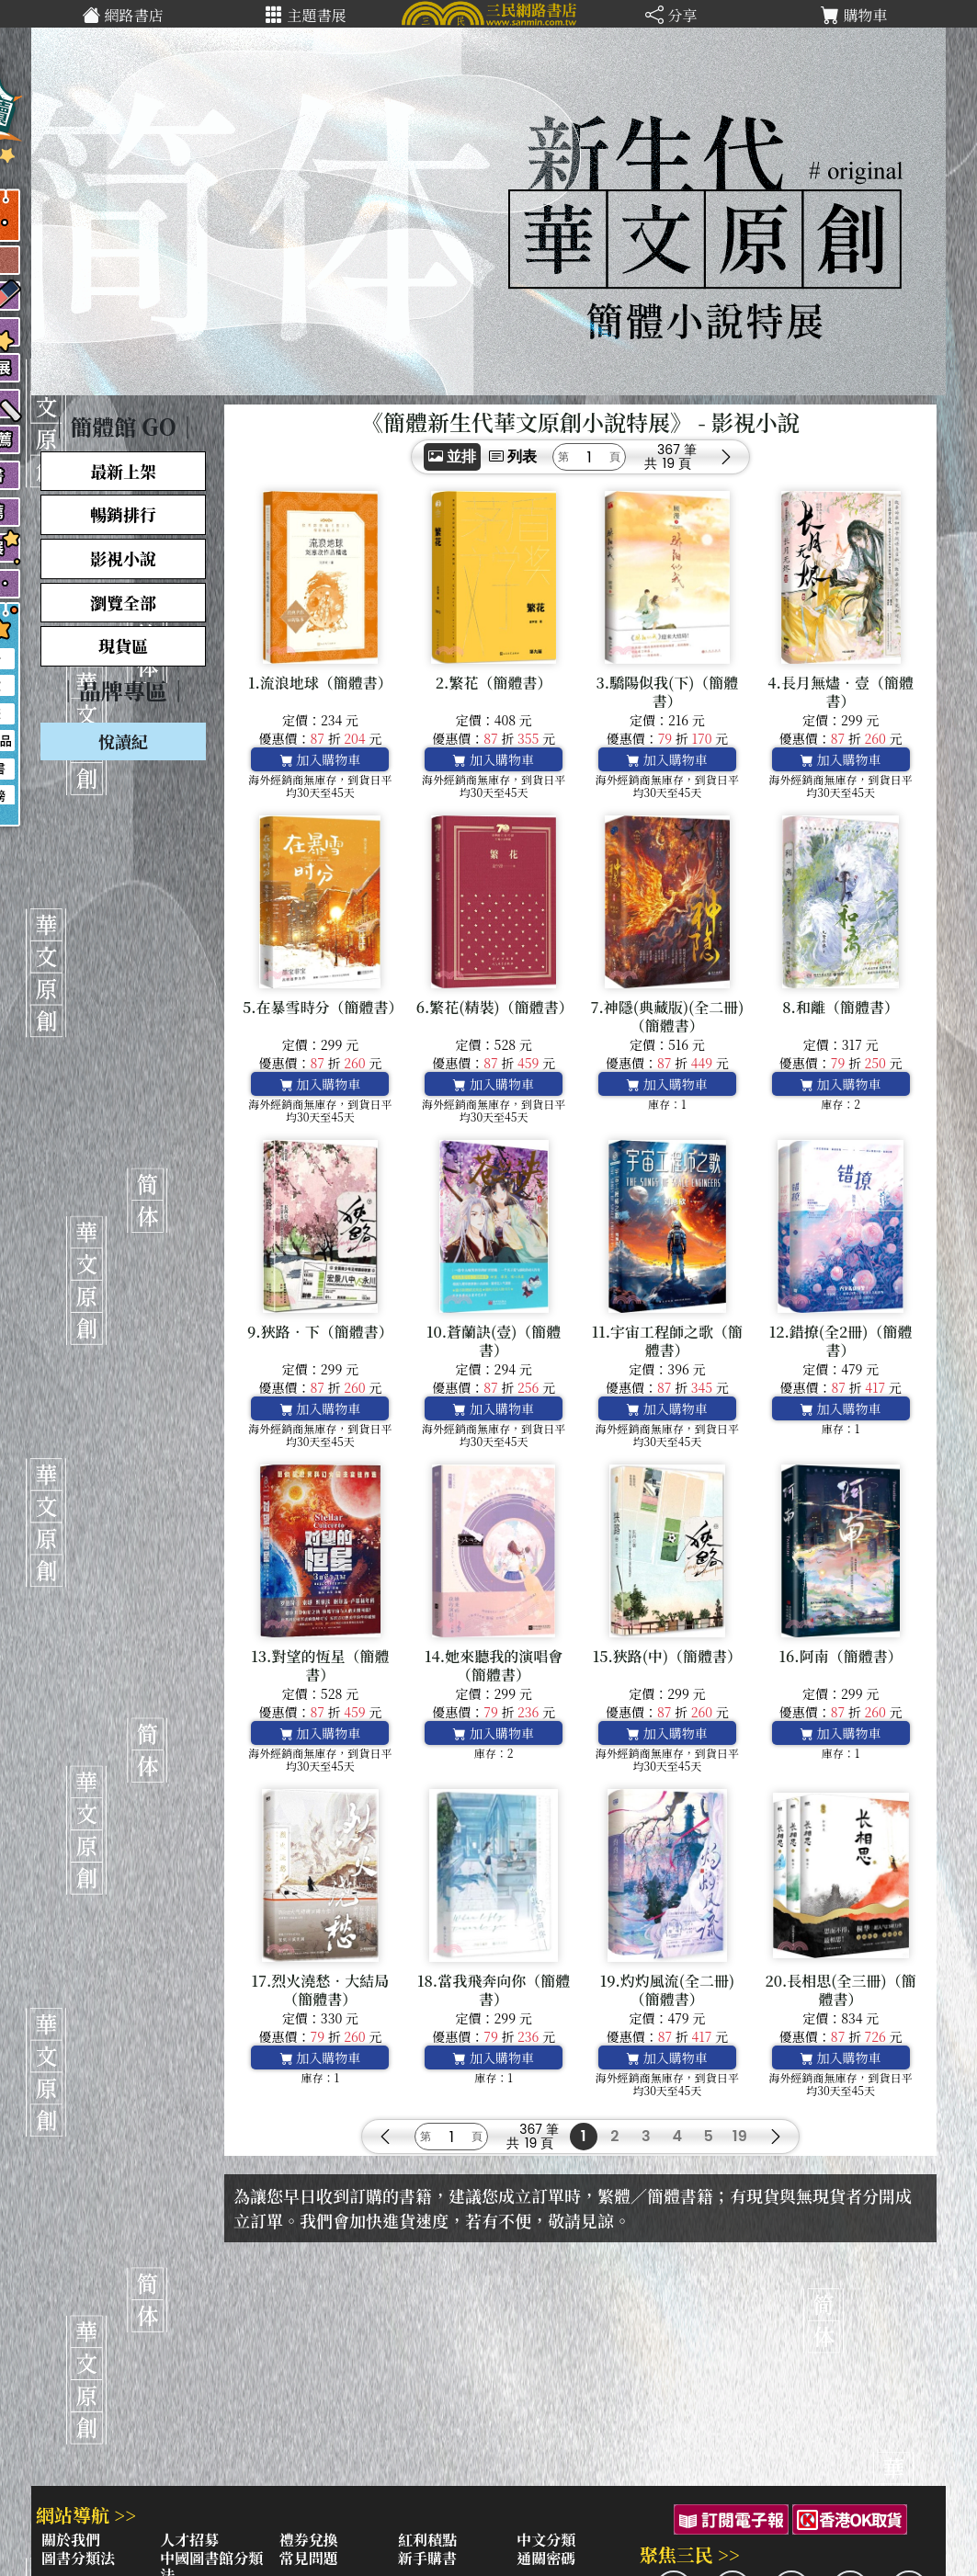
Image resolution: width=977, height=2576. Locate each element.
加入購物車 (320, 759)
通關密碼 (546, 2558)
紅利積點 (427, 2539)
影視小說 (123, 558)
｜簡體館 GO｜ (123, 426)
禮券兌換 (308, 2539)
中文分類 (546, 2539)
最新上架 (123, 471)
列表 (513, 456)
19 (740, 2136)
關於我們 (70, 2539)
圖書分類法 (78, 2558)
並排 (452, 456)
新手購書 (427, 2558)
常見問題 (308, 2558)
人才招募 (189, 2539)
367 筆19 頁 (677, 457)
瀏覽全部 (123, 602)
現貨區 (123, 645)
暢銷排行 (123, 514)
